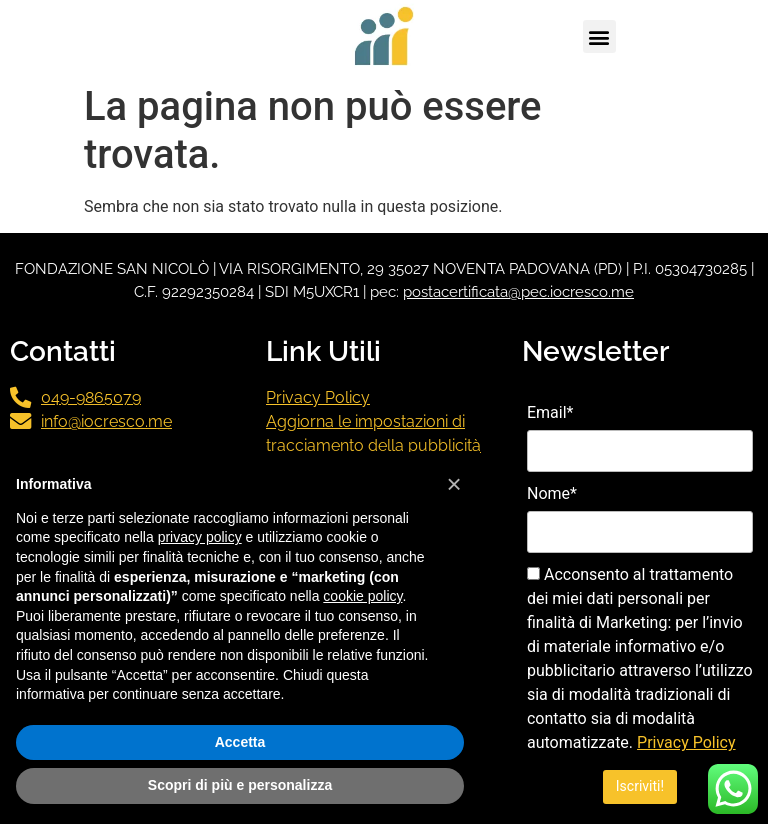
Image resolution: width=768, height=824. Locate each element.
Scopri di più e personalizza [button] (240, 785)
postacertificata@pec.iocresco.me (518, 292)
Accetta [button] (240, 742)
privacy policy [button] (200, 537)
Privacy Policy (318, 397)
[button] (599, 36)
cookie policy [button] (362, 596)
